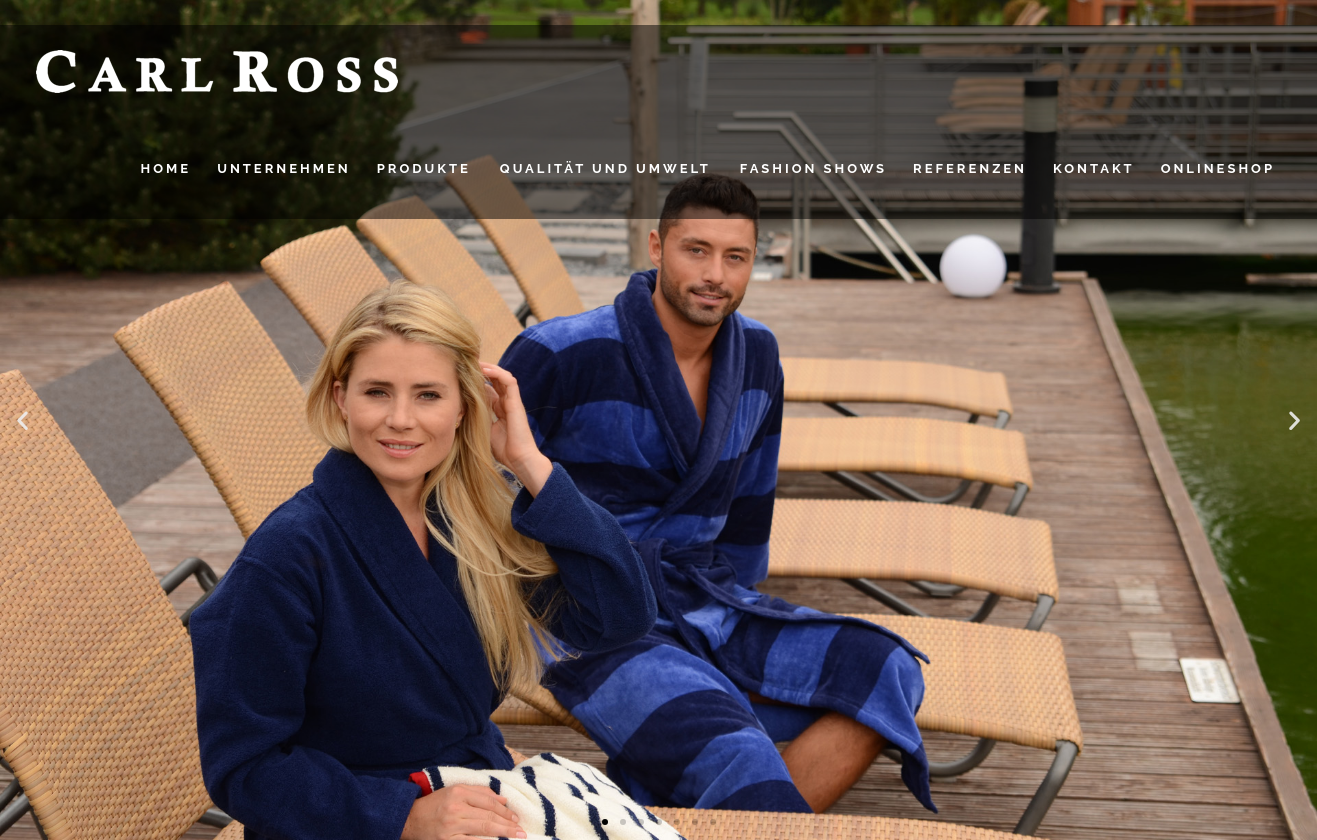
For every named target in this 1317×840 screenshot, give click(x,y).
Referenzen (970, 168)
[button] (22, 420)
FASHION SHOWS (813, 168)
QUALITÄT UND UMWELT (605, 168)
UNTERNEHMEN (284, 168)
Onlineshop (1218, 168)
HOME (166, 168)
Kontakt (1094, 168)
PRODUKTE (424, 168)
